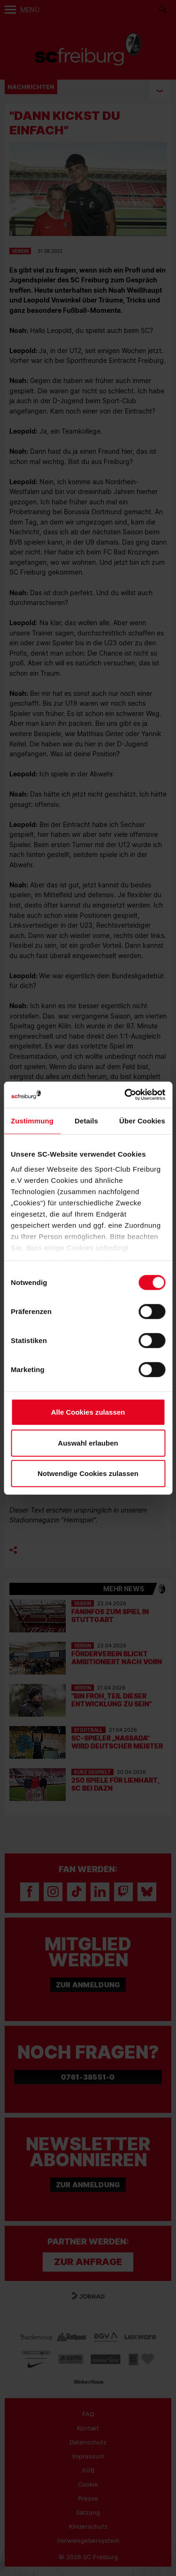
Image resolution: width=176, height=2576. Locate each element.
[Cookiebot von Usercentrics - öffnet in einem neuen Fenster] (125, 1094)
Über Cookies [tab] (142, 1121)
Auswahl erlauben (88, 1443)
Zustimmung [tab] (32, 1121)
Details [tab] (86, 1121)
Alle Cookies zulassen (88, 1412)
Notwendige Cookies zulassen (88, 1473)
